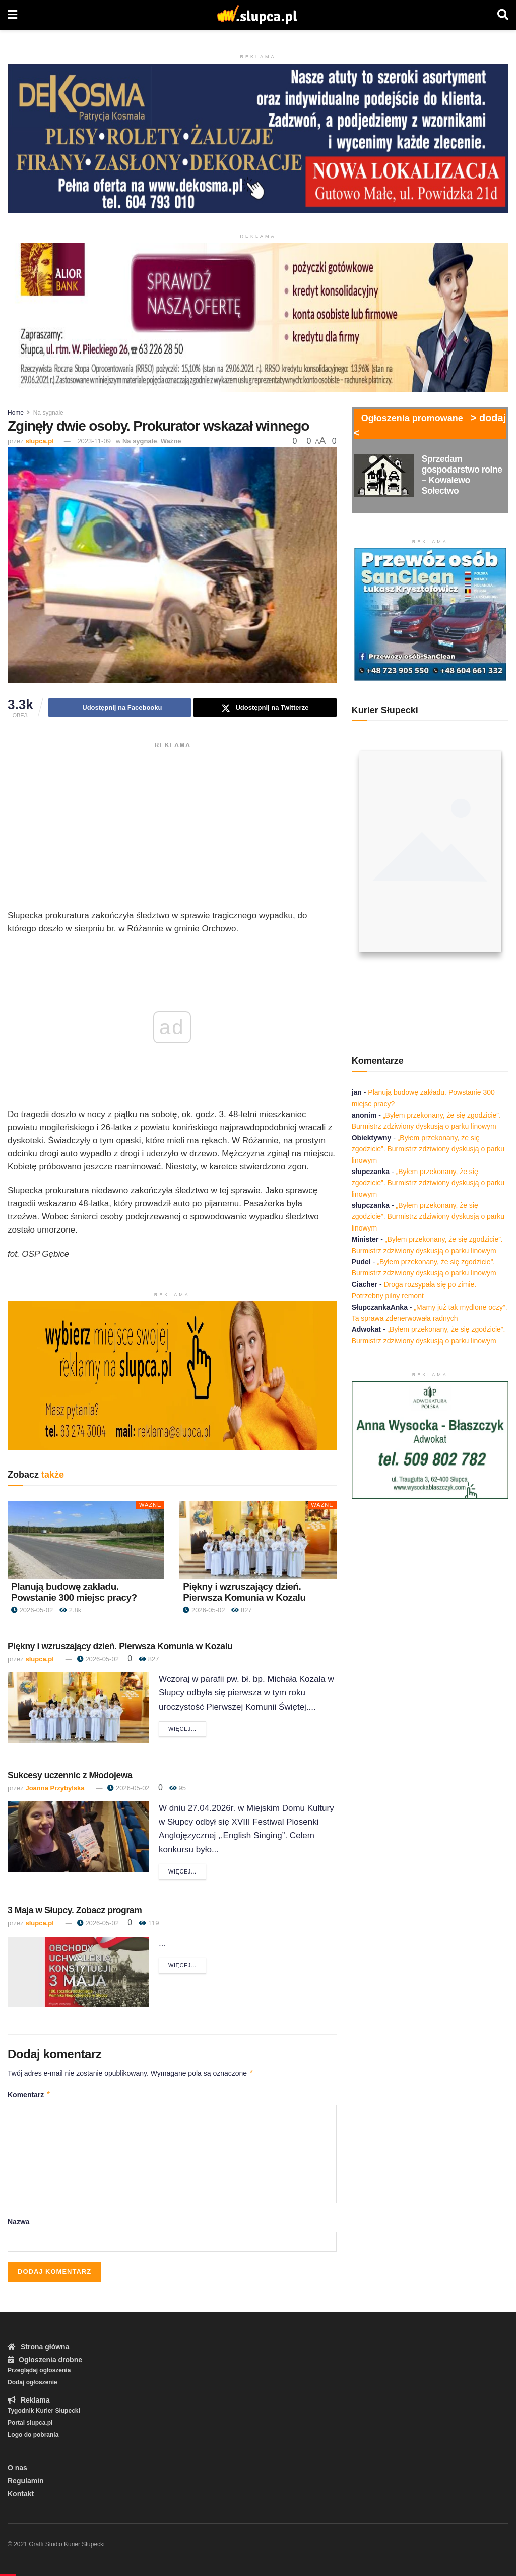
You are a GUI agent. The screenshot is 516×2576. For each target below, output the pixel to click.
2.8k (70, 1610)
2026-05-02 (32, 1610)
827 (241, 1610)
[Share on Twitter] (265, 707)
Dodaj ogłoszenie (32, 2382)
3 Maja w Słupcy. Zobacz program (75, 1910)
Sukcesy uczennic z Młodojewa (70, 1775)
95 (177, 1788)
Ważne (171, 441)
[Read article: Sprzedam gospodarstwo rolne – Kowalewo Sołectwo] (384, 475)
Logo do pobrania (33, 2434)
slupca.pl (39, 441)
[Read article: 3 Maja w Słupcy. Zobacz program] (78, 1972)
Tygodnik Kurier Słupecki (44, 2410)
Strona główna (38, 2347)
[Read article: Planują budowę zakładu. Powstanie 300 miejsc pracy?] (86, 1540)
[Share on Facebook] (119, 707)
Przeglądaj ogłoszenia (39, 2370)
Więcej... (187, 1728)
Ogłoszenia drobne (45, 2360)
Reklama (29, 2400)
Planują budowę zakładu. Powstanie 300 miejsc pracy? (74, 1592)
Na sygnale (48, 412)
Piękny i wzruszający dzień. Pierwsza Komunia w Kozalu (244, 1592)
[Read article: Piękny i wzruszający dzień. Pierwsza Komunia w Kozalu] (257, 1540)
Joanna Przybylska (54, 1788)
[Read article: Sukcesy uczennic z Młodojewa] (78, 1836)
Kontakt (21, 2494)
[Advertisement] (172, 823)
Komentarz (29, 2094)
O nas (17, 2468)
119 (149, 1923)
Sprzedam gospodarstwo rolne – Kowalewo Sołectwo (462, 475)
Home (16, 412)
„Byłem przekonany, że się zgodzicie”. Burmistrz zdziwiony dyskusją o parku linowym (428, 1149)
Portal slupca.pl (30, 2422)
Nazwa (19, 2222)
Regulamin (26, 2481)
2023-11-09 (94, 441)
